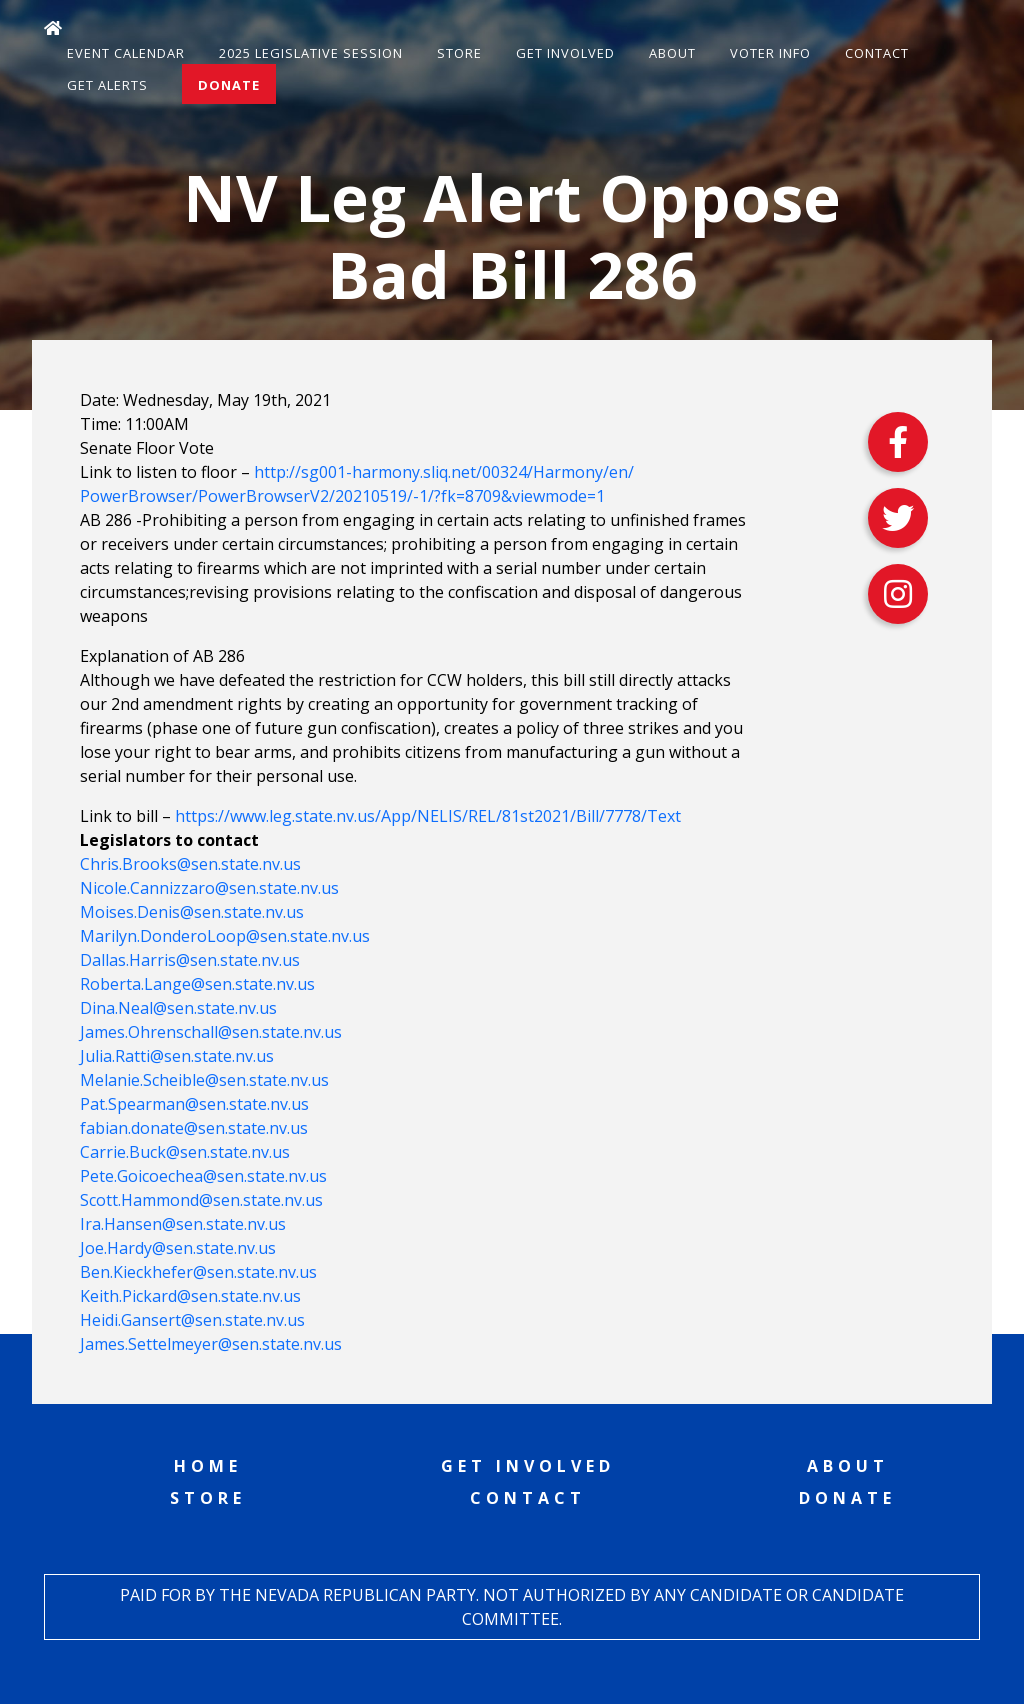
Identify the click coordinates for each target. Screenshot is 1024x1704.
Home (208, 1466)
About (672, 53)
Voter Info (770, 53)
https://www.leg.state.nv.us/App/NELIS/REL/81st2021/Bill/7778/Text (428, 816)
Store (459, 53)
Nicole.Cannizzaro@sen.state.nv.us (209, 888)
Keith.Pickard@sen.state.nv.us (190, 1296)
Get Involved (565, 53)
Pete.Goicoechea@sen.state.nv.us (203, 1176)
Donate (229, 85)
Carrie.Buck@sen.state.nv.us (185, 1152)
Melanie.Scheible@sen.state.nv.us (204, 1080)
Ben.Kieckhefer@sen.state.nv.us (198, 1272)
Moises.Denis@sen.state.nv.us (192, 912)
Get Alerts (107, 85)
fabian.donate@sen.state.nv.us (194, 1128)
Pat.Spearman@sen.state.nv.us (194, 1104)
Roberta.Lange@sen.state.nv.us (197, 984)
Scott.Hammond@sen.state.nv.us (201, 1200)
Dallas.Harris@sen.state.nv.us (190, 960)
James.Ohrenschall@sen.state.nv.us (211, 1032)
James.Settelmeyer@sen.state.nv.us (211, 1344)
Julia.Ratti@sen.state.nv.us (177, 1056)
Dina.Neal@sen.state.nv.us (178, 1008)
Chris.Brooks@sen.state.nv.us (190, 864)
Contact (877, 53)
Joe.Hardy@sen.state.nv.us (178, 1248)
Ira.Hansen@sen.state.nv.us (183, 1224)
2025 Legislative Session (311, 53)
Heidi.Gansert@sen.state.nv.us (192, 1320)
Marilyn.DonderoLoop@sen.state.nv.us (225, 936)
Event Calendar (126, 53)
